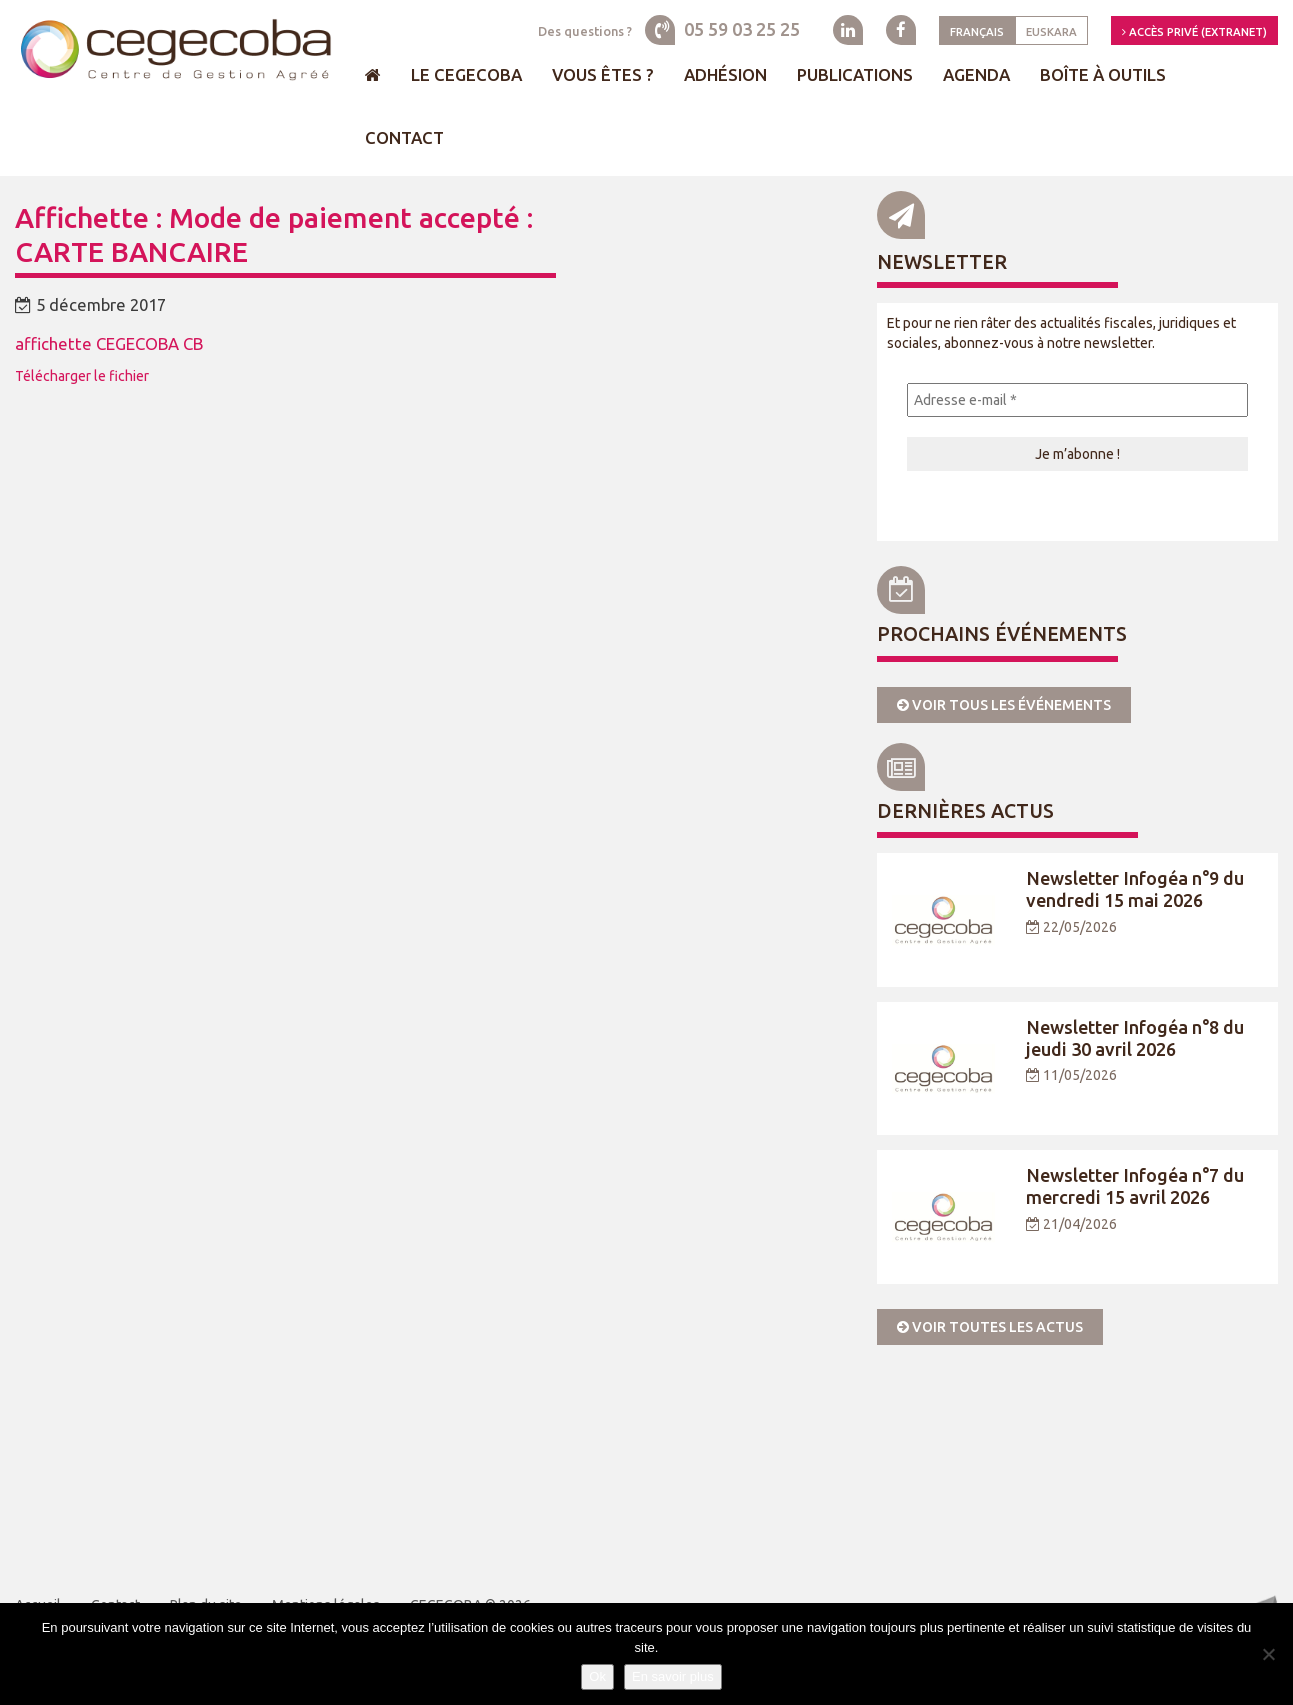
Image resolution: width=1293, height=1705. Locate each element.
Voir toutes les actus (990, 1327)
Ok (597, 1676)
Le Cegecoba (466, 74)
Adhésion (725, 74)
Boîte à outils (1103, 74)
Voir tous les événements (1004, 705)
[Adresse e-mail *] (1077, 400)
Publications (855, 74)
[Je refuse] (1268, 1654)
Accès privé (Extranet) (1194, 32)
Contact (404, 137)
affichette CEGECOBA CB (109, 343)
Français (977, 32)
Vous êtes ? (603, 74)
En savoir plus (673, 1676)
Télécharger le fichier (82, 376)
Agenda (976, 74)
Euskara (1051, 32)
